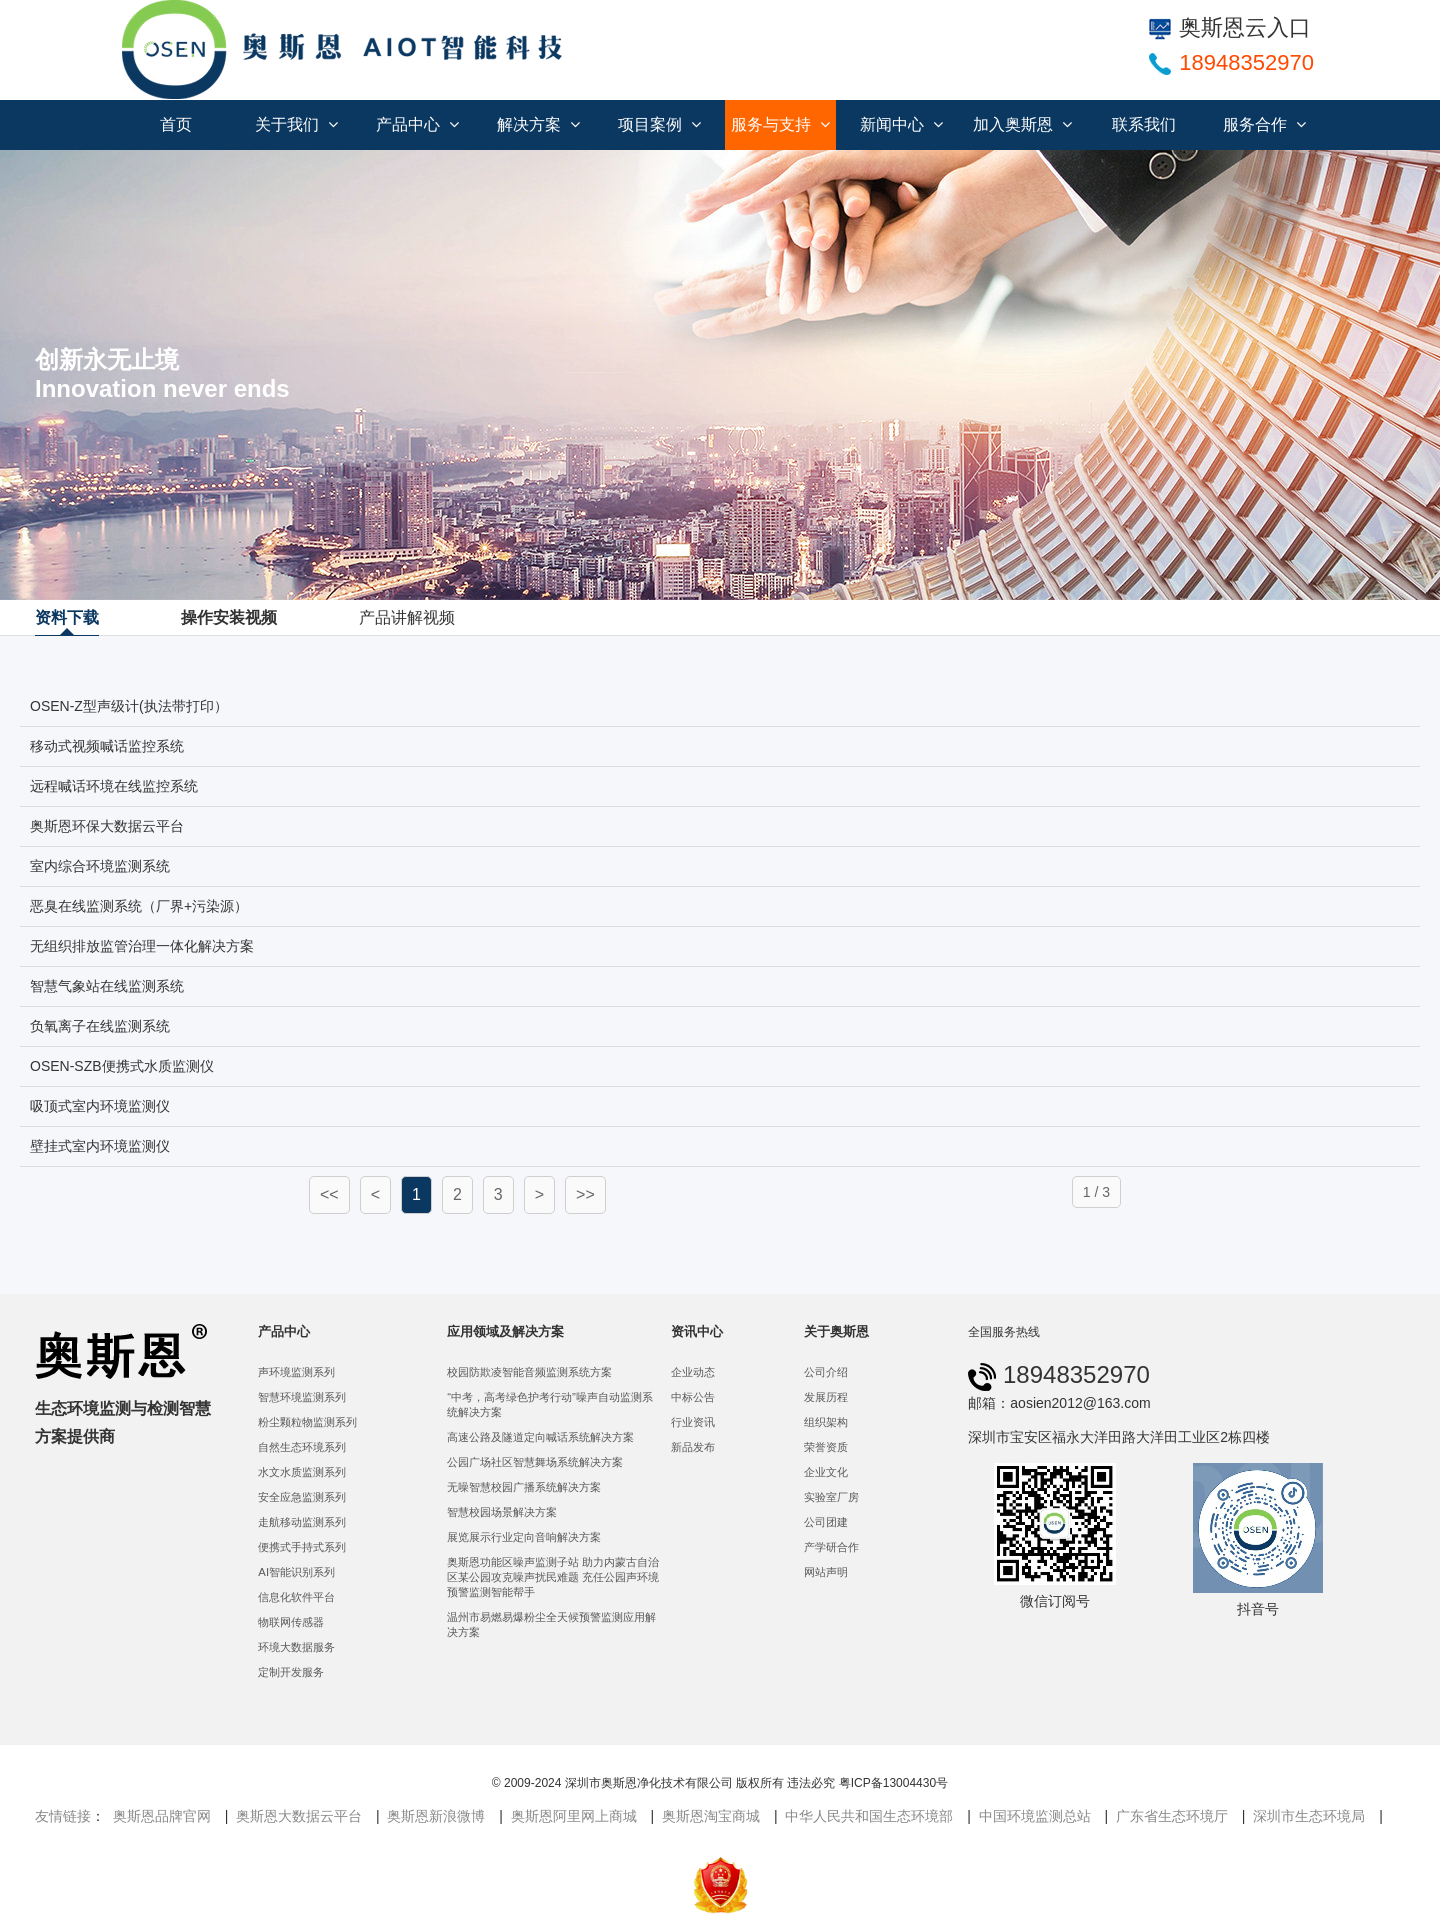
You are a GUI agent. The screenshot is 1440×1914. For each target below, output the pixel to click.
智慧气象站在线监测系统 (107, 986)
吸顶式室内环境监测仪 (100, 1106)
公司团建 (826, 1522)
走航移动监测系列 (302, 1522)
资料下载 (67, 617)
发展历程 (826, 1397)
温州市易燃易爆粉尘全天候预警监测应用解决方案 (551, 1624)
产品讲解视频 (407, 617)
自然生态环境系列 (302, 1447)
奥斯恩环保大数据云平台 (107, 826)
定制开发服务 (291, 1672)
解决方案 (538, 124)
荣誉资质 (826, 1447)
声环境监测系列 (296, 1372)
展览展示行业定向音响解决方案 (524, 1537)
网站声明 (826, 1572)
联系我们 (1144, 124)
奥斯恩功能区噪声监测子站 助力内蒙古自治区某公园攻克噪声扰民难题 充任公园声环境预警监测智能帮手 (553, 1577)
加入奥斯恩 (1022, 124)
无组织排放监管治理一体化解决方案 (142, 946)
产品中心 (417, 124)
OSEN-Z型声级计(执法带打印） (129, 706)
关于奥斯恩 (836, 1331)
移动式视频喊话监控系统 (107, 746)
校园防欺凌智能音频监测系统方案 (529, 1372)
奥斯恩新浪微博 (436, 1816)
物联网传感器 (291, 1622)
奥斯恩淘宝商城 (711, 1816)
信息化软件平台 (296, 1597)
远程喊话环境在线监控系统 (114, 786)
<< (329, 1194)
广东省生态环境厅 (1172, 1816)
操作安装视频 (229, 617)
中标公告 (693, 1397)
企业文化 (826, 1472)
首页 (176, 124)
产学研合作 (831, 1547)
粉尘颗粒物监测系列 (307, 1422)
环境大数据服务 (296, 1647)
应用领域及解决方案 (505, 1331)
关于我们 (296, 124)
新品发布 (693, 1447)
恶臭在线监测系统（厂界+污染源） (139, 906)
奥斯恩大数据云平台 (299, 1816)
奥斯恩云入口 (1230, 27)
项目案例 (659, 124)
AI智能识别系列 (296, 1572)
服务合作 (1264, 124)
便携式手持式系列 (302, 1547)
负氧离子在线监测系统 (100, 1026)
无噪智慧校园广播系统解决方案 (524, 1487)
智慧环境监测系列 (302, 1397)
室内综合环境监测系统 (100, 866)
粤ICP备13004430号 (893, 1783)
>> (585, 1194)
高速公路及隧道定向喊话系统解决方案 (540, 1437)
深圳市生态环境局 (1309, 1816)
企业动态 (693, 1372)
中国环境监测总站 (1035, 1816)
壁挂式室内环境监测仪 (100, 1146)
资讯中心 (697, 1331)
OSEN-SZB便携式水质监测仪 (122, 1066)
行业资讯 (693, 1422)
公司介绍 (826, 1372)
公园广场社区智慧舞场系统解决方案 (535, 1462)
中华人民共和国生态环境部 (869, 1816)
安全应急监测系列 (302, 1497)
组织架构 (826, 1422)
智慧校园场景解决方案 (502, 1512)
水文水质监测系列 (302, 1472)
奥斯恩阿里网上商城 (574, 1816)
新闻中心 (901, 124)
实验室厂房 (831, 1497)
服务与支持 (780, 124)
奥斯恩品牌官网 (162, 1816)
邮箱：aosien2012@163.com (1059, 1403)
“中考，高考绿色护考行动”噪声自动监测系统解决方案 (550, 1404)
